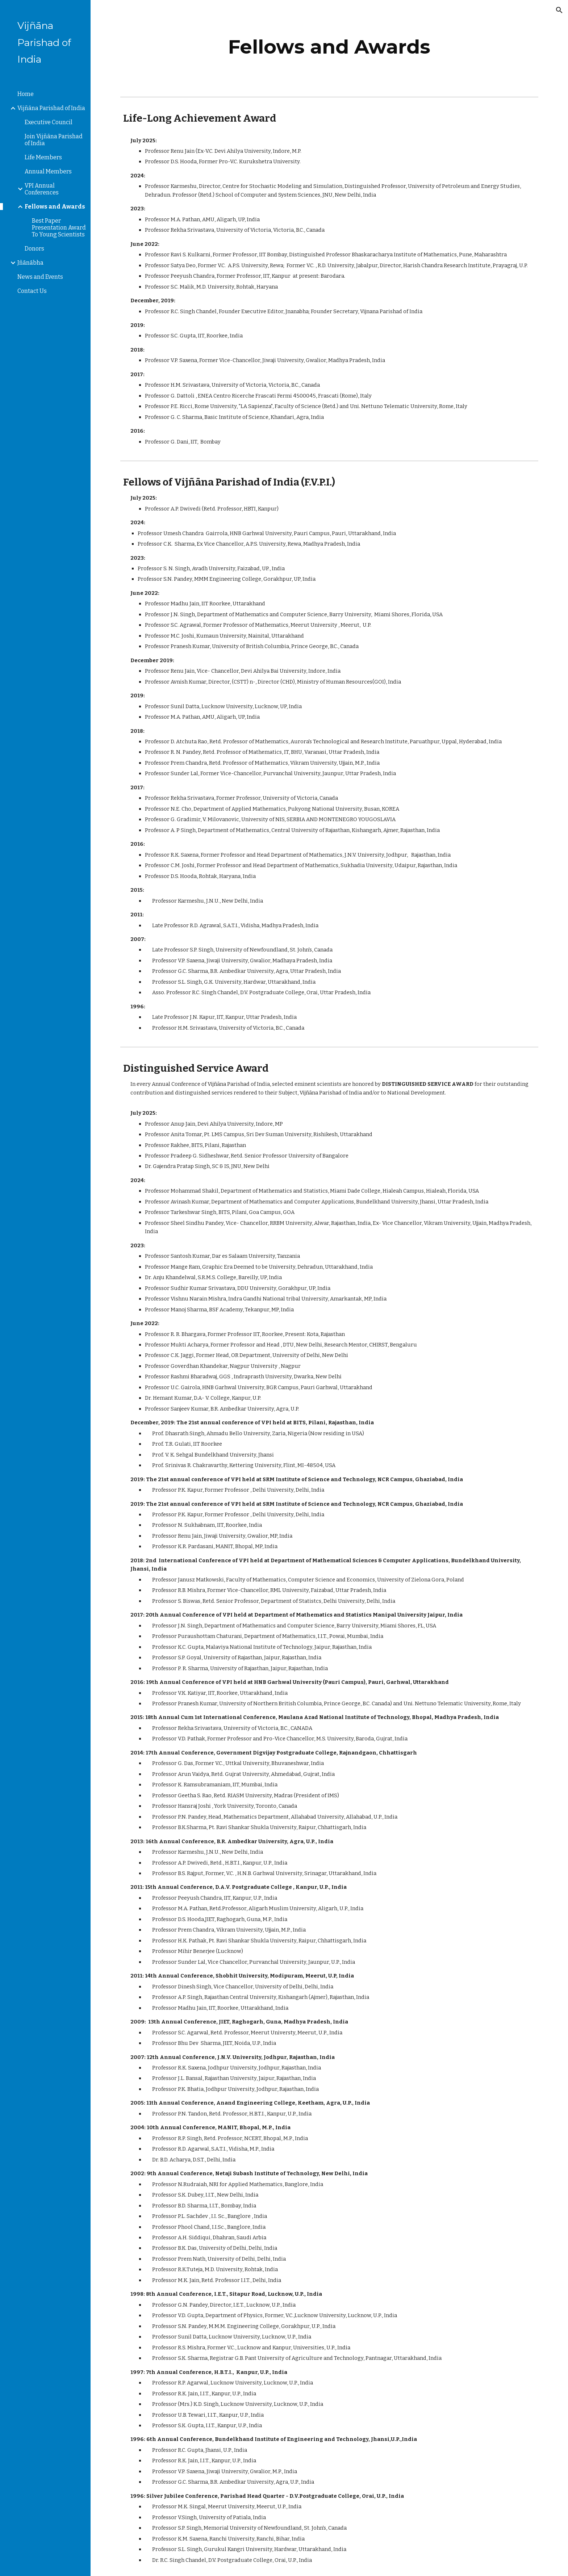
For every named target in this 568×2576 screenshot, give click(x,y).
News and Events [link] (40, 276)
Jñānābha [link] (30, 262)
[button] (559, 10)
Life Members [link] (43, 157)
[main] (329, 47)
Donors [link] (34, 248)
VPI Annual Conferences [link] (42, 189)
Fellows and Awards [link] (55, 206)
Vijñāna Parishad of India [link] (51, 108)
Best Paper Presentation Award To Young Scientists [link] (59, 227)
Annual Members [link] (48, 171)
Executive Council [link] (48, 122)
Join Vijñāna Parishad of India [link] (54, 140)
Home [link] (25, 94)
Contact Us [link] (32, 290)
